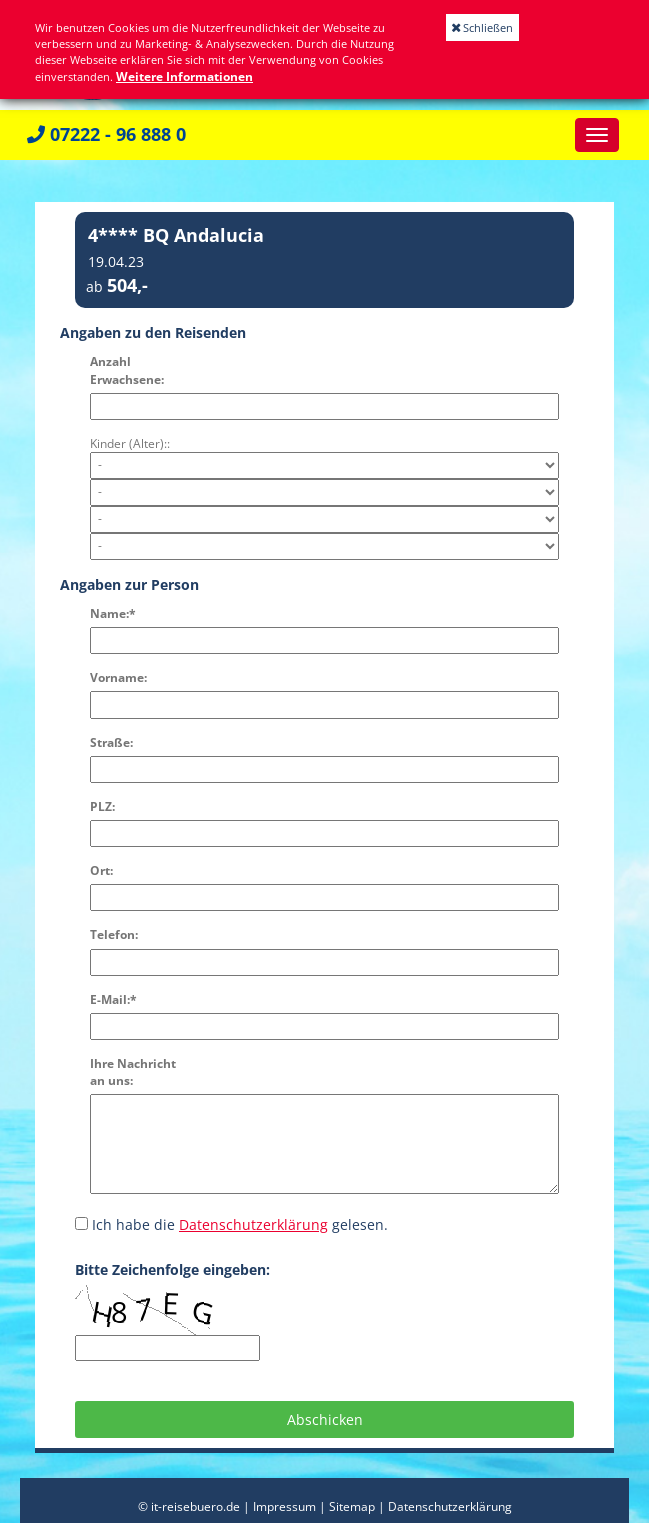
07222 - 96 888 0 (106, 134)
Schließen (482, 27)
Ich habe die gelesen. (231, 1224)
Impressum (284, 1506)
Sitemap (352, 1506)
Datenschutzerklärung (253, 1224)
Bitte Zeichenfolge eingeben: (172, 1269)
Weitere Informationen (184, 76)
